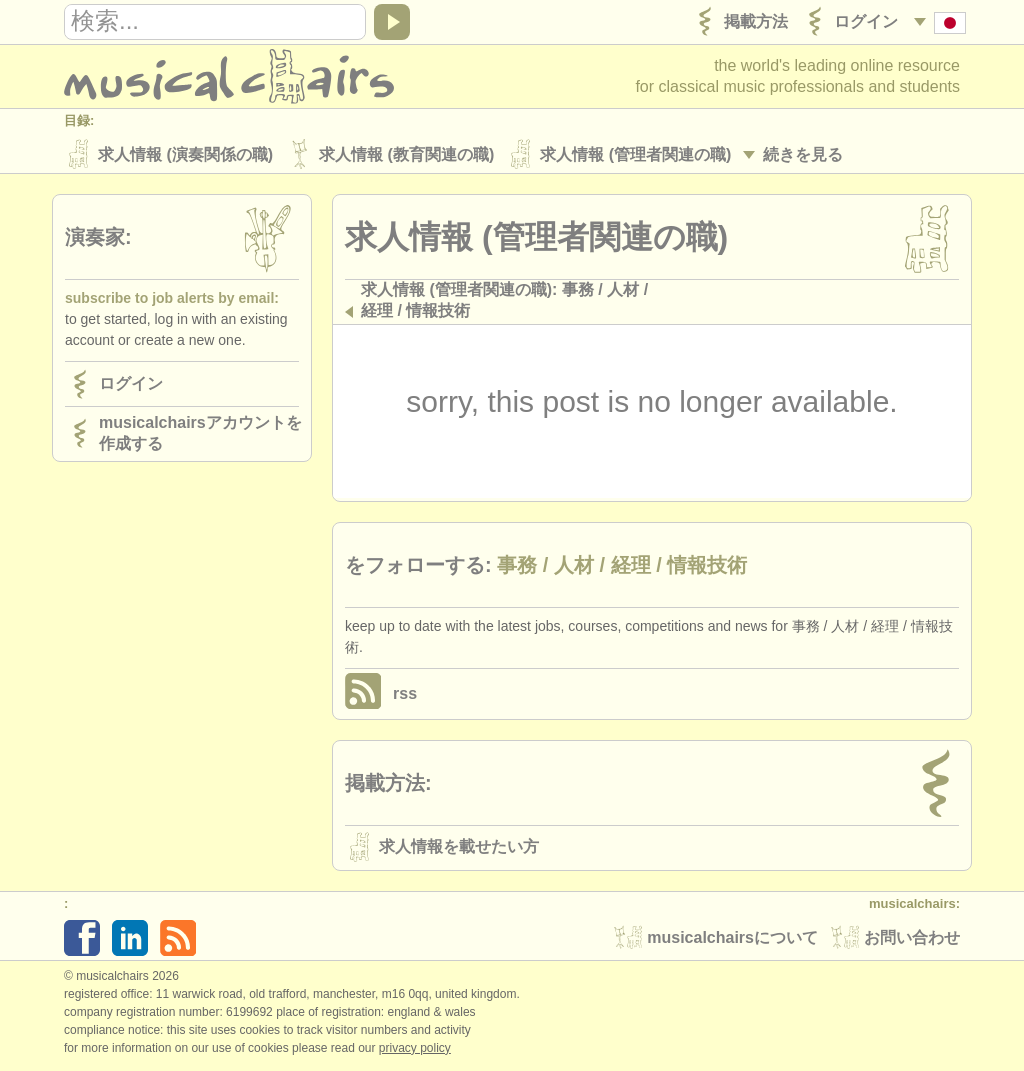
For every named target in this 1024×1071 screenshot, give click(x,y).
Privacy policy (415, 1050)
